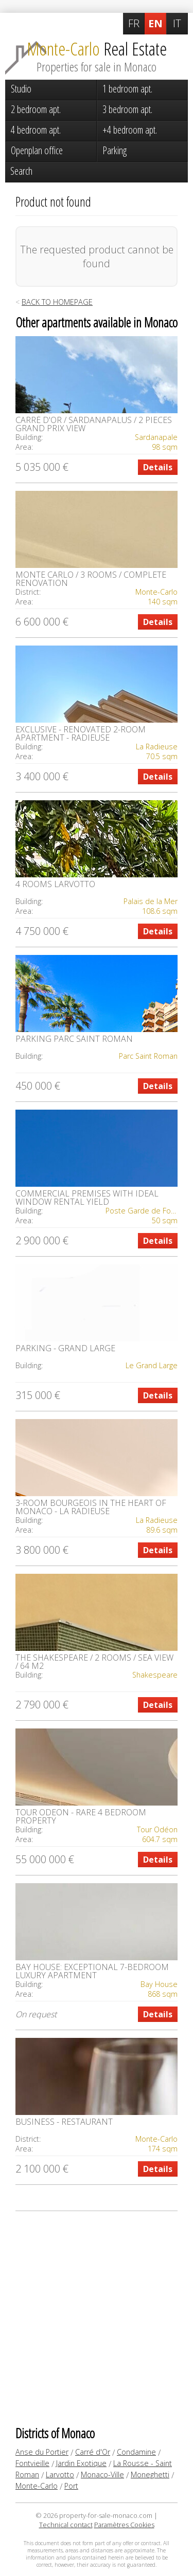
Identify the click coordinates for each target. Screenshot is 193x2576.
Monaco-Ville (102, 2474)
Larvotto (60, 2474)
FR (133, 23)
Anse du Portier (41, 2452)
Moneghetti (150, 2474)
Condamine (136, 2452)
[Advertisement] (96, 2317)
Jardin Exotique (81, 2463)
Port (71, 2486)
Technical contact (66, 2524)
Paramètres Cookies (124, 2524)
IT (177, 23)
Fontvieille (32, 2463)
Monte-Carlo (36, 2486)
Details (157, 467)
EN (155, 23)
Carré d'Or (92, 2452)
